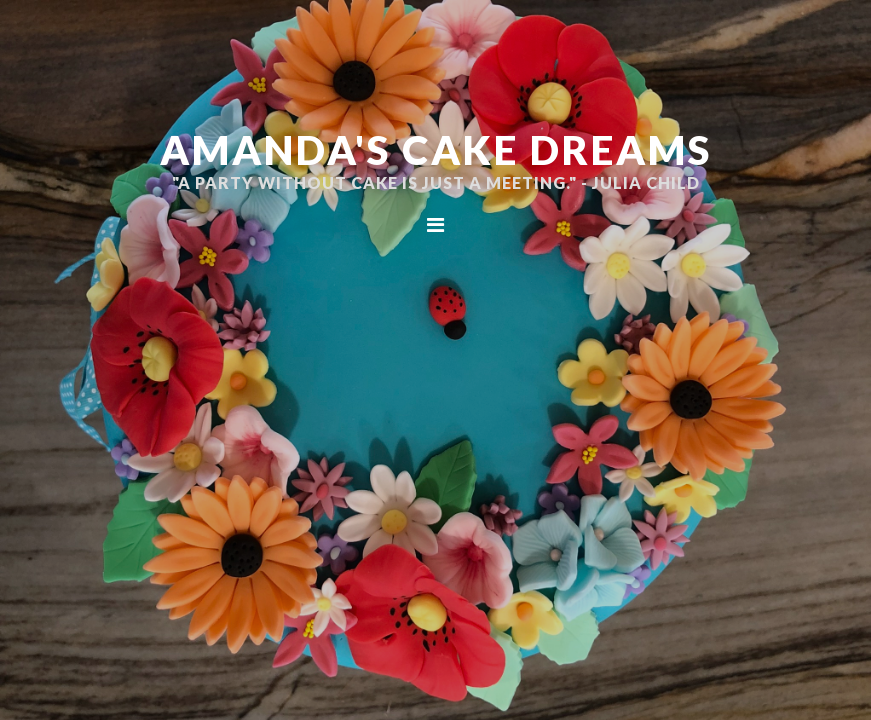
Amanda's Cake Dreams (436, 150)
